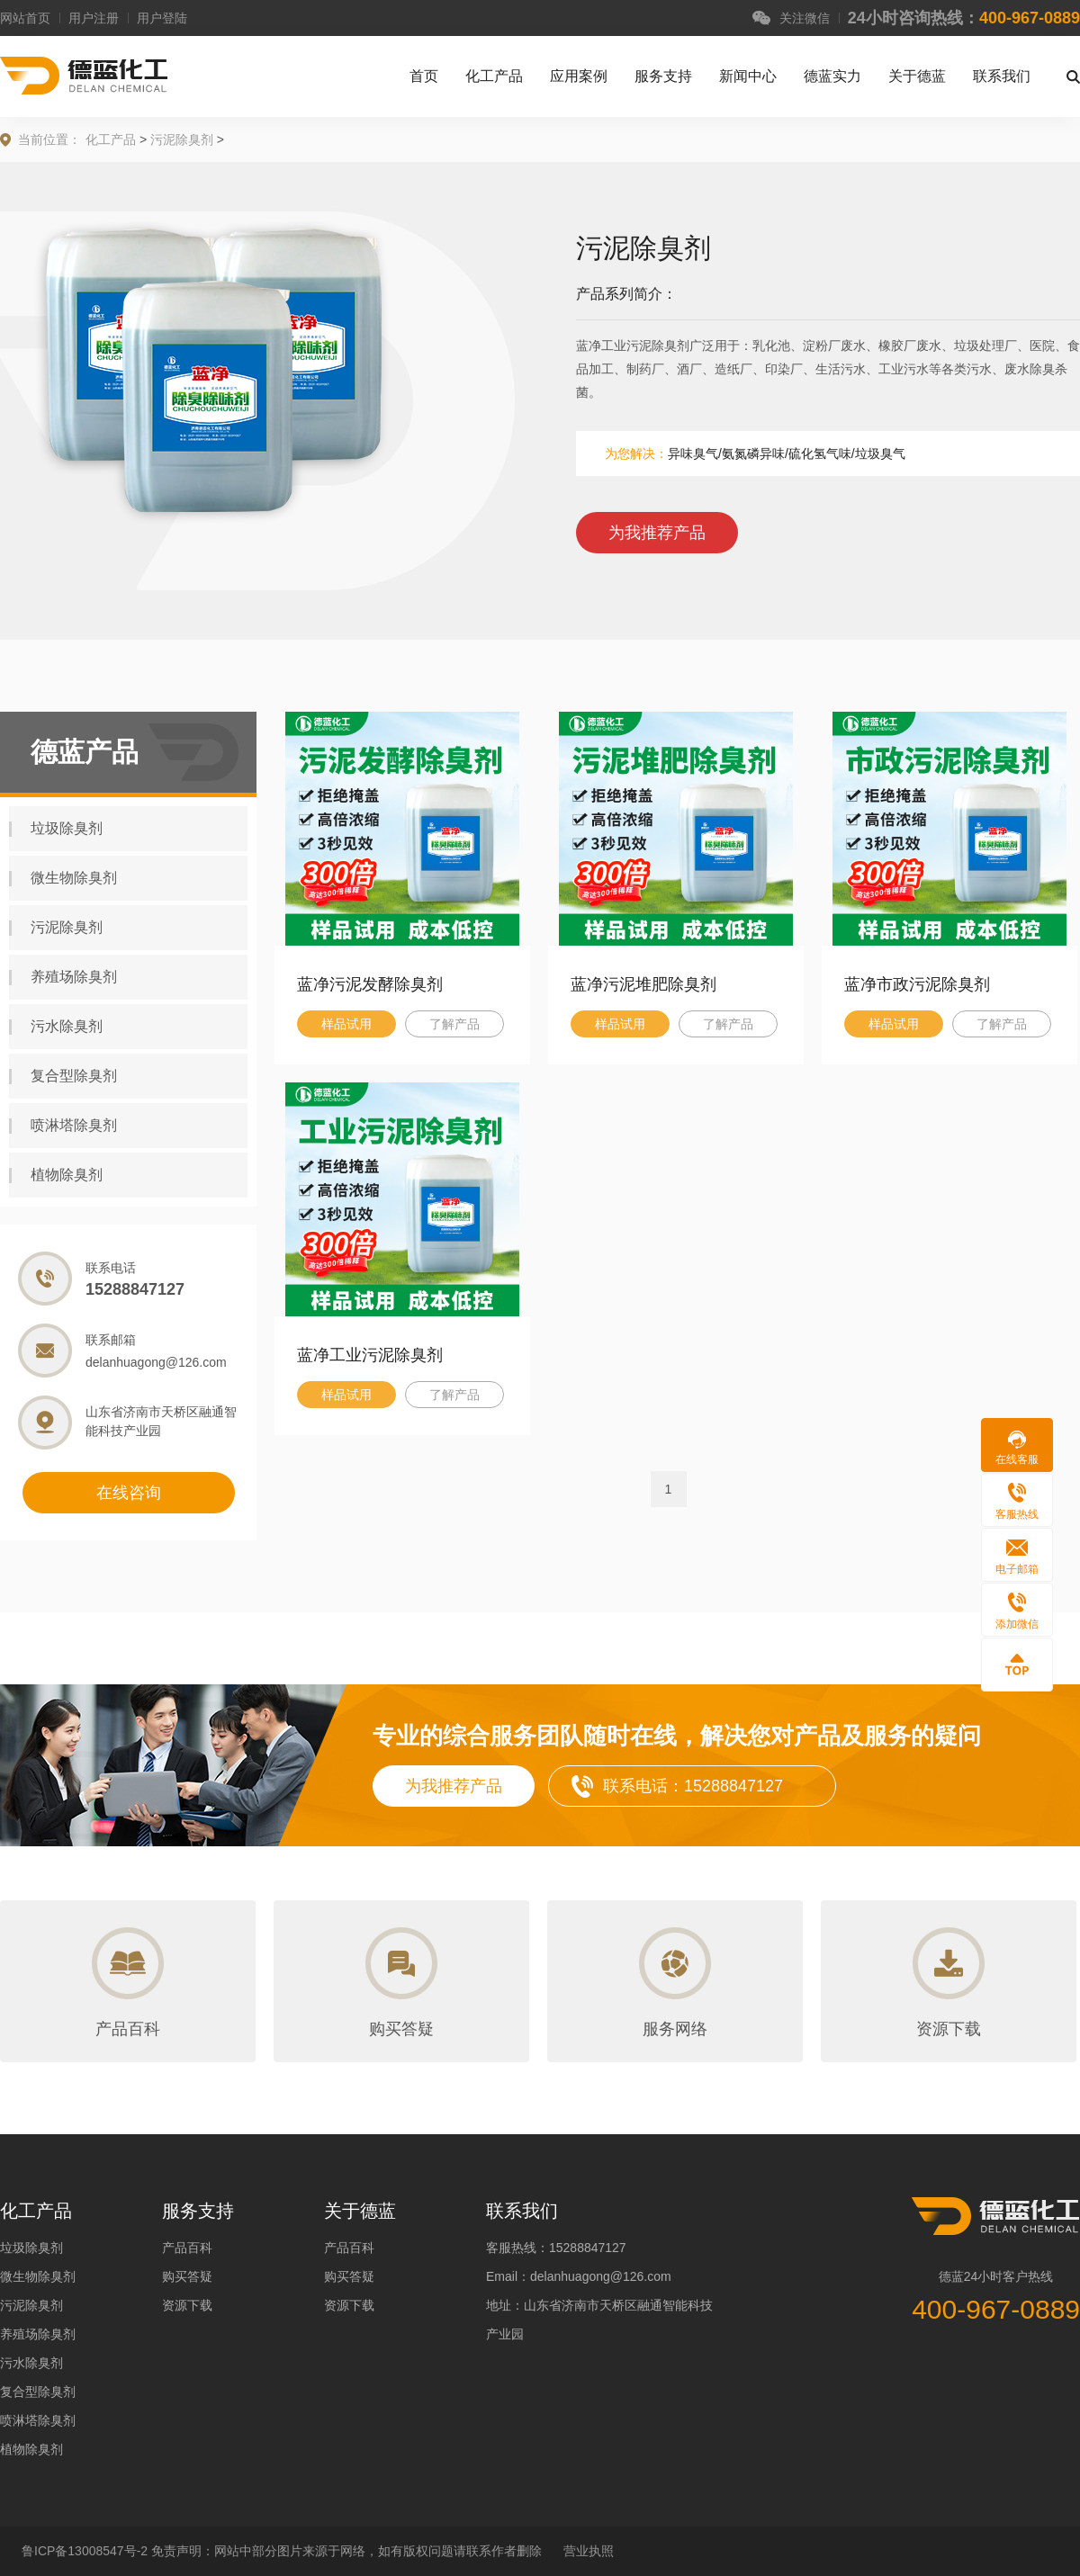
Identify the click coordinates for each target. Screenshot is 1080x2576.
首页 (424, 76)
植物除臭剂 (56, 1175)
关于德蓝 (917, 76)
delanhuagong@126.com (156, 1362)
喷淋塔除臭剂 (63, 1125)
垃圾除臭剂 (56, 829)
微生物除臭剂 (63, 878)
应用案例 (579, 76)
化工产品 (494, 76)
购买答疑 (187, 2276)
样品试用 (346, 1024)
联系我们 (1001, 76)
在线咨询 (128, 1493)
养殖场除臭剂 (63, 977)
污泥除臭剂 (181, 139)
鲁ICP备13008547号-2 (86, 2551)
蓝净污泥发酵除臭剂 (370, 984)
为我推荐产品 (657, 533)
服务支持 (663, 76)
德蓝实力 (832, 76)
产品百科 (187, 2247)
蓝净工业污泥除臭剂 (370, 1355)
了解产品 (454, 1024)
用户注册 (93, 18)
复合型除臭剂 (63, 1076)
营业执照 (588, 2551)
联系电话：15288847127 (693, 1786)
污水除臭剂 (56, 1027)
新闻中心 (748, 76)
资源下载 (187, 2305)
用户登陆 (162, 18)
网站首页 (25, 18)
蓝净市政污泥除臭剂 (917, 984)
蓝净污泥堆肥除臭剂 (643, 984)
